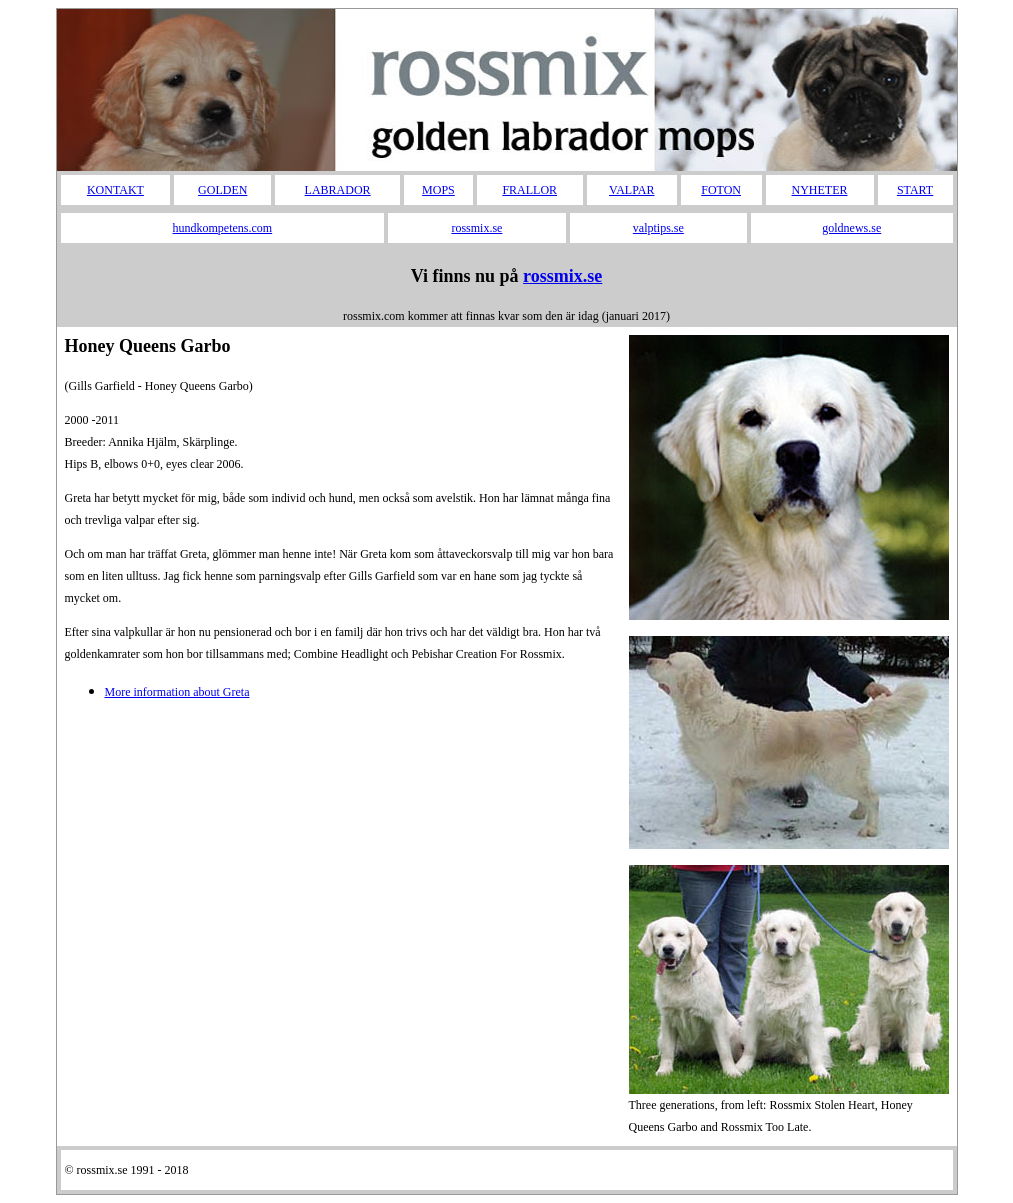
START (915, 190)
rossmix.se (476, 228)
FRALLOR (529, 190)
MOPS (438, 190)
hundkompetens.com (223, 228)
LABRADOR (338, 190)
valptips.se (658, 228)
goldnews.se (851, 228)
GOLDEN (222, 190)
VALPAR (631, 190)
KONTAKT (115, 190)
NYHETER (820, 190)
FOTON (721, 190)
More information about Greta (177, 692)
